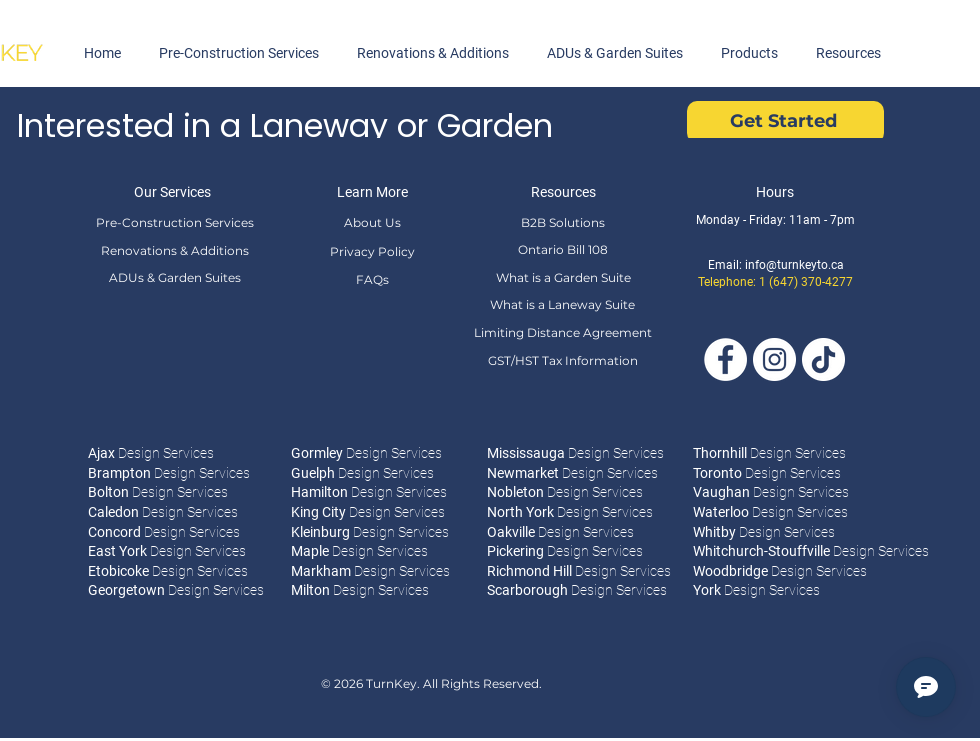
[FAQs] (372, 279)
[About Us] (372, 222)
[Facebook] (725, 359)
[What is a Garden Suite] (563, 277)
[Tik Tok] (823, 359)
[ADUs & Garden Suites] (174, 277)
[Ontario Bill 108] (563, 249)
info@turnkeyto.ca (794, 265)
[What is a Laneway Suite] (562, 304)
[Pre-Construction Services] (174, 222)
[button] (749, 53)
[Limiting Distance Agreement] (562, 332)
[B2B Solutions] (563, 222)
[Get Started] (785, 122)
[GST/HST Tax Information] (562, 360)
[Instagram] (774, 359)
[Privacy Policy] (372, 251)
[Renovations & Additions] (174, 250)
